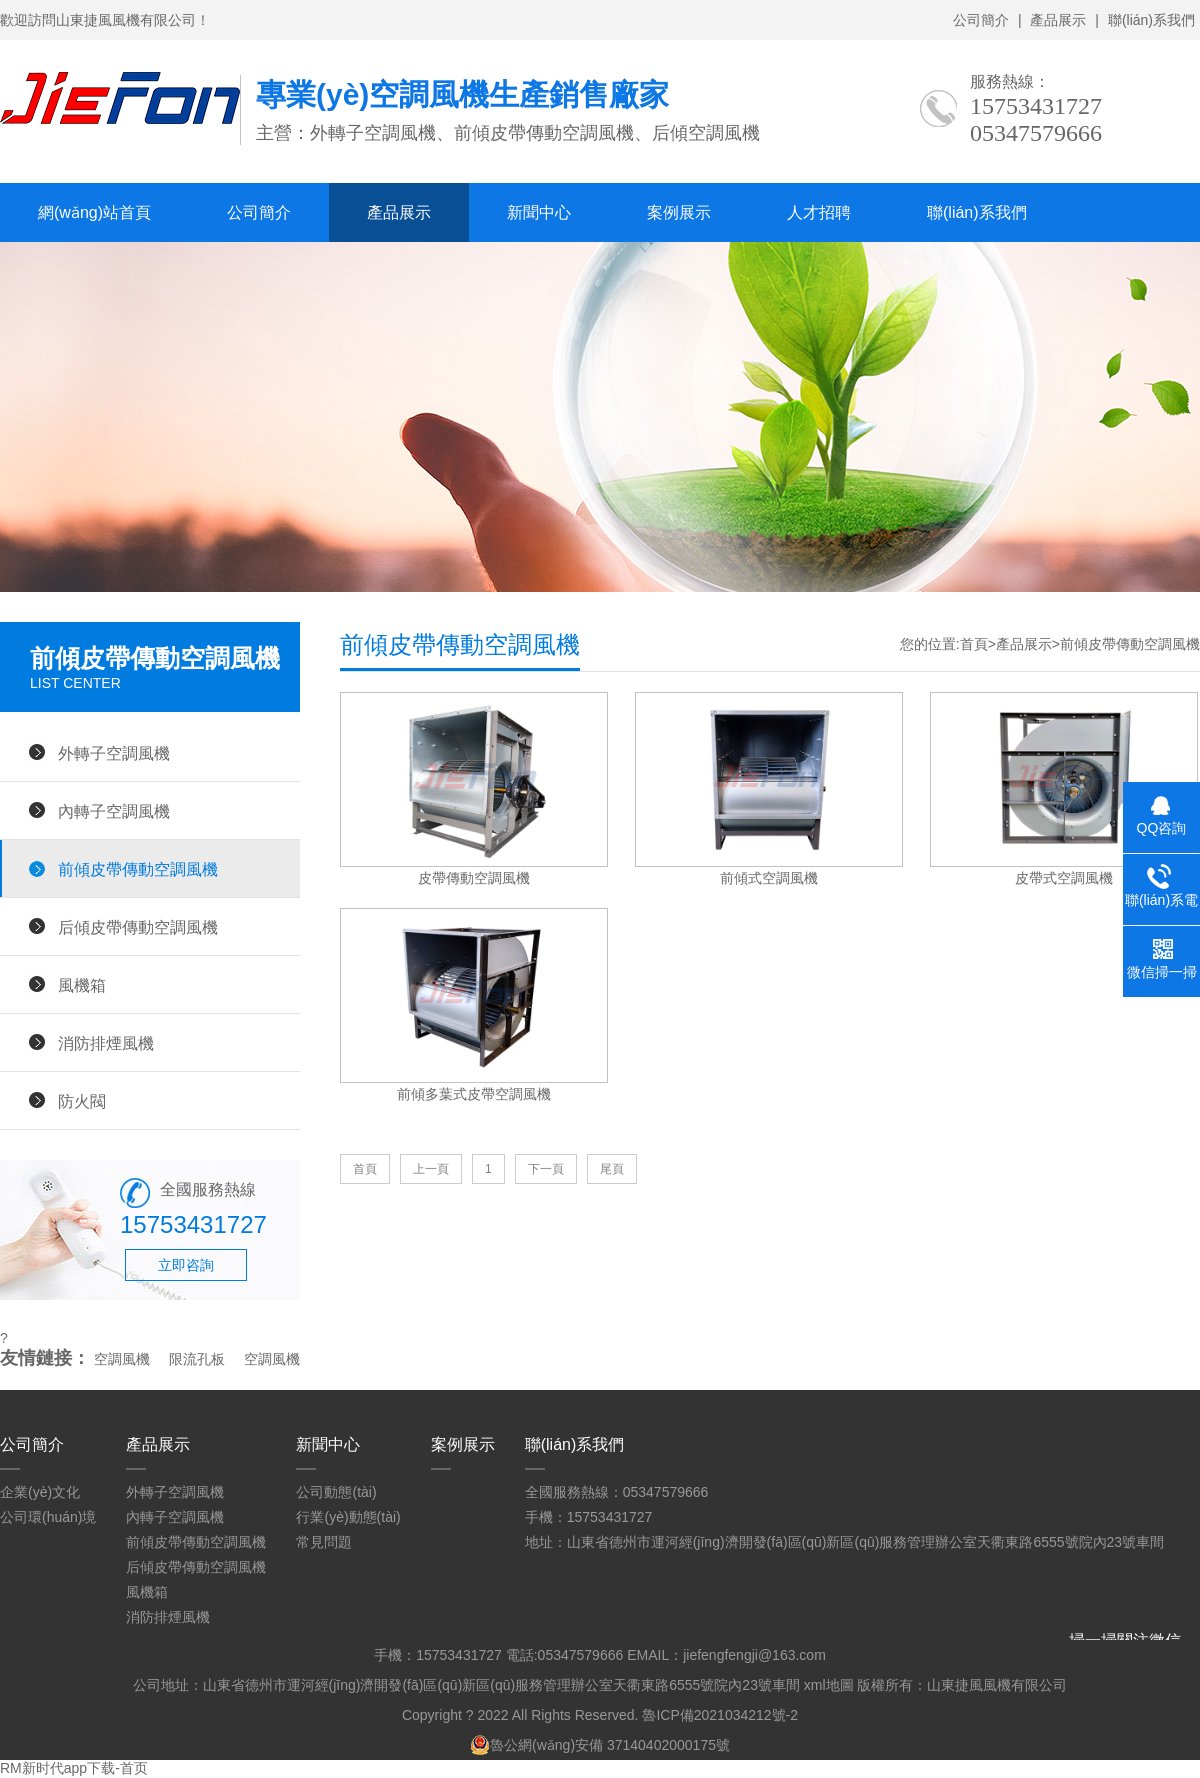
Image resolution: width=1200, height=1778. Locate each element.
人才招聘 (819, 212)
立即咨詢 (186, 1265)
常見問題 (324, 1542)
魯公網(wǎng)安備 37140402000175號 (600, 1745)
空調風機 (122, 1359)
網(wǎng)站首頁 (94, 212)
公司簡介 (981, 20)
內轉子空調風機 (114, 811)
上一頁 (431, 1169)
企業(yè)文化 (40, 1492)
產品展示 (1058, 20)
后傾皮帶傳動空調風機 (138, 927)
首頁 (974, 644)
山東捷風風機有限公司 (997, 1685)
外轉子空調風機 (114, 753)
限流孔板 (197, 1359)
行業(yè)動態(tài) (348, 1517)
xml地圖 (829, 1685)
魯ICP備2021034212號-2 (720, 1715)
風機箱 (82, 985)
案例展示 (679, 212)
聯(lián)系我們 (1151, 20)
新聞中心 (539, 212)
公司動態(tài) (336, 1492)
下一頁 (546, 1169)
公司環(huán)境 (48, 1517)
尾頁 (612, 1169)
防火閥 (82, 1101)
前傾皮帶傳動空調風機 (138, 869)
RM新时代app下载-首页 (74, 1768)
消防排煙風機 (106, 1043)
